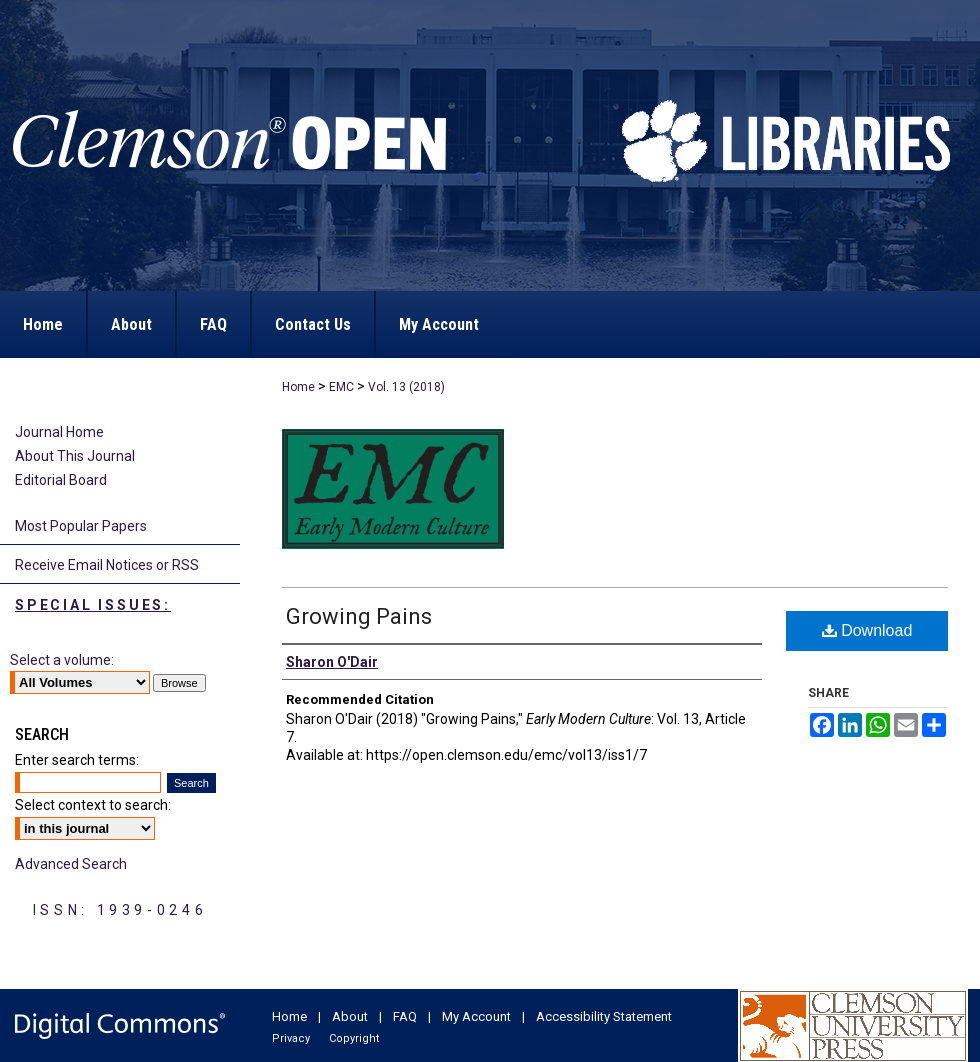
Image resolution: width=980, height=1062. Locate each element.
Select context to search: (93, 805)
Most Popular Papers (81, 526)
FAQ (406, 1016)
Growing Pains (359, 616)
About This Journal (75, 456)
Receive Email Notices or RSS (107, 565)
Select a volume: (62, 660)
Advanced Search (71, 864)
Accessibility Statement (604, 1016)
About (351, 1016)
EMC (341, 387)
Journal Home (59, 432)
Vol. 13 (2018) (406, 387)
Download (867, 630)
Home (298, 387)
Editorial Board (61, 480)
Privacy (292, 1038)
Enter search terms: (77, 760)
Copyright (354, 1038)
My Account (478, 1016)
